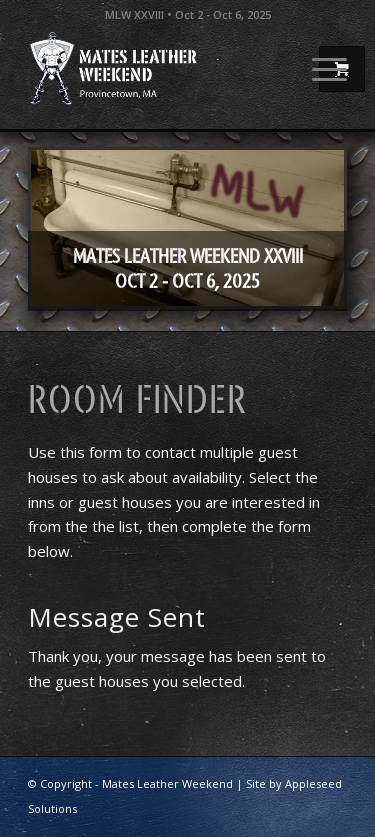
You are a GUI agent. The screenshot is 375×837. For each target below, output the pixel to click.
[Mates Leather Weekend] (155, 69)
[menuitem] (319, 69)
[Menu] (319, 69)
